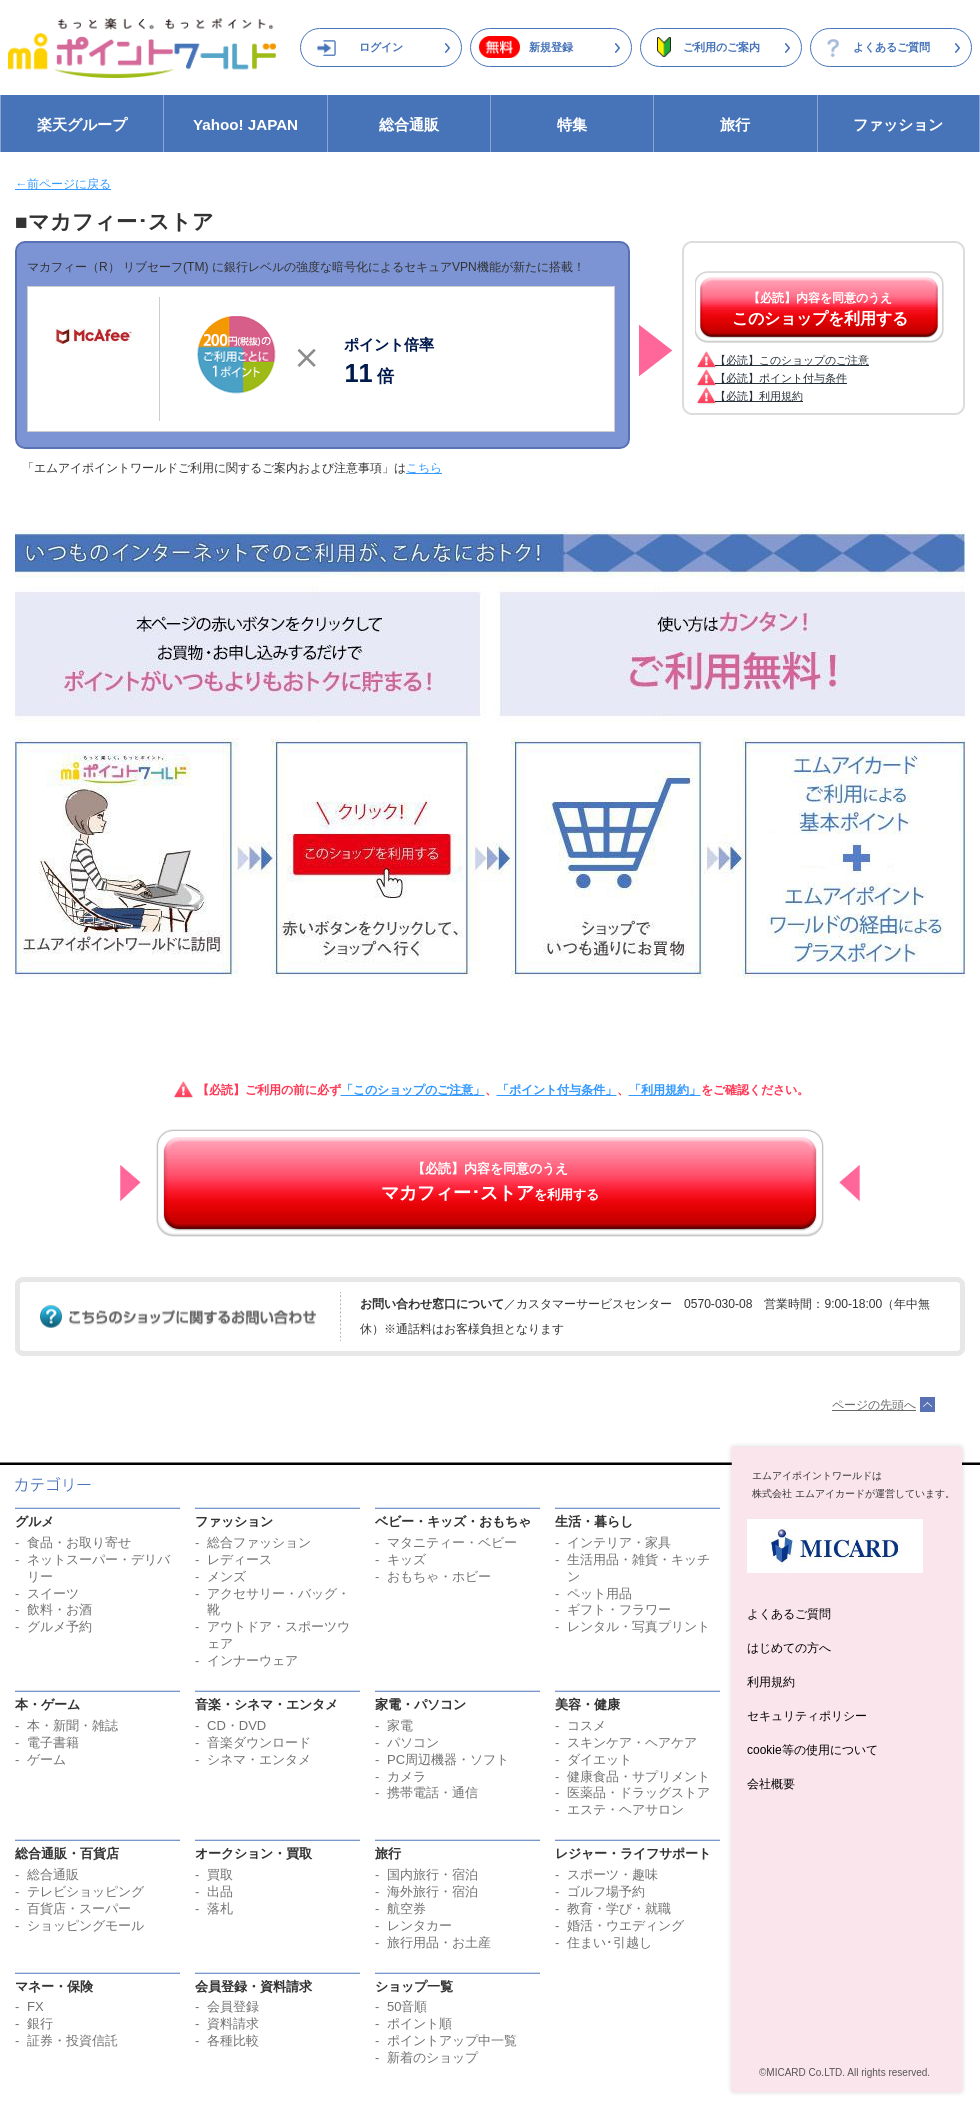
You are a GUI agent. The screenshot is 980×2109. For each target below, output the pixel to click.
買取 (220, 1874)
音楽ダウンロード (259, 1742)
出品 (220, 1891)
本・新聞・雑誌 (72, 1725)
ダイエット (599, 1759)
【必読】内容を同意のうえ (820, 309)
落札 (220, 1908)
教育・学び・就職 (619, 1908)
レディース (239, 1559)
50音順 (407, 2006)
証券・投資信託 (72, 2040)
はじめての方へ (789, 1648)
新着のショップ (432, 2057)
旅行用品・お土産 (439, 1942)
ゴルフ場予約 (606, 1891)
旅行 (735, 124)
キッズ (406, 1559)
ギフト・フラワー (619, 1609)
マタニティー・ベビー (452, 1542)
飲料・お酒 (59, 1609)
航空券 (406, 1908)
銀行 (40, 2023)
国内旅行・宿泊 (432, 1874)
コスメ (586, 1725)
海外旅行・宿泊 (432, 1891)
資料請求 (233, 2023)
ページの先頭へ (874, 1405)
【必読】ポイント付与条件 (781, 378)
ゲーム (46, 1759)
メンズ (226, 1576)
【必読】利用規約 (759, 396)
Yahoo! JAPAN (245, 124)
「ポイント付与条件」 (557, 1090)
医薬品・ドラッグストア (638, 1792)
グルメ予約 (59, 1626)
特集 (572, 124)
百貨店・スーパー (79, 1908)
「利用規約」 (665, 1090)
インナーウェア (252, 1660)
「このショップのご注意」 (413, 1090)
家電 (400, 1725)
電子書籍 (53, 1742)
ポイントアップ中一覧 (452, 2040)
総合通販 (409, 124)
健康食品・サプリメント (638, 1776)
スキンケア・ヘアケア (632, 1742)
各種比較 (233, 2040)
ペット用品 (599, 1593)
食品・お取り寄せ (79, 1542)
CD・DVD (236, 1725)
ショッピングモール (85, 1925)
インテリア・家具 (619, 1542)
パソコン (413, 1742)
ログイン (381, 47)
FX (35, 2006)
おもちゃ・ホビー (439, 1576)
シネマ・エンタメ (259, 1759)
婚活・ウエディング (625, 1925)
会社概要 (771, 1784)
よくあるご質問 (891, 47)
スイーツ (53, 1593)
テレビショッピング (85, 1891)
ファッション (898, 124)
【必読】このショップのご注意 (792, 360)
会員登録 (233, 2006)
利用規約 (771, 1682)
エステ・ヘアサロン (625, 1809)
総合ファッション (259, 1542)
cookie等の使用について (812, 1750)
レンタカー (419, 1925)
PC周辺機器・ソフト (448, 1759)
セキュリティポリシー (807, 1716)
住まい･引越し (609, 1942)
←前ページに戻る (63, 184)
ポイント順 (419, 2023)
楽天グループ (82, 124)
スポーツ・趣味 (612, 1874)
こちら (424, 468)
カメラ (406, 1776)
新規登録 (551, 47)
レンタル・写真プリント (638, 1626)
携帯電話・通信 (432, 1792)
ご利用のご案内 (721, 47)
